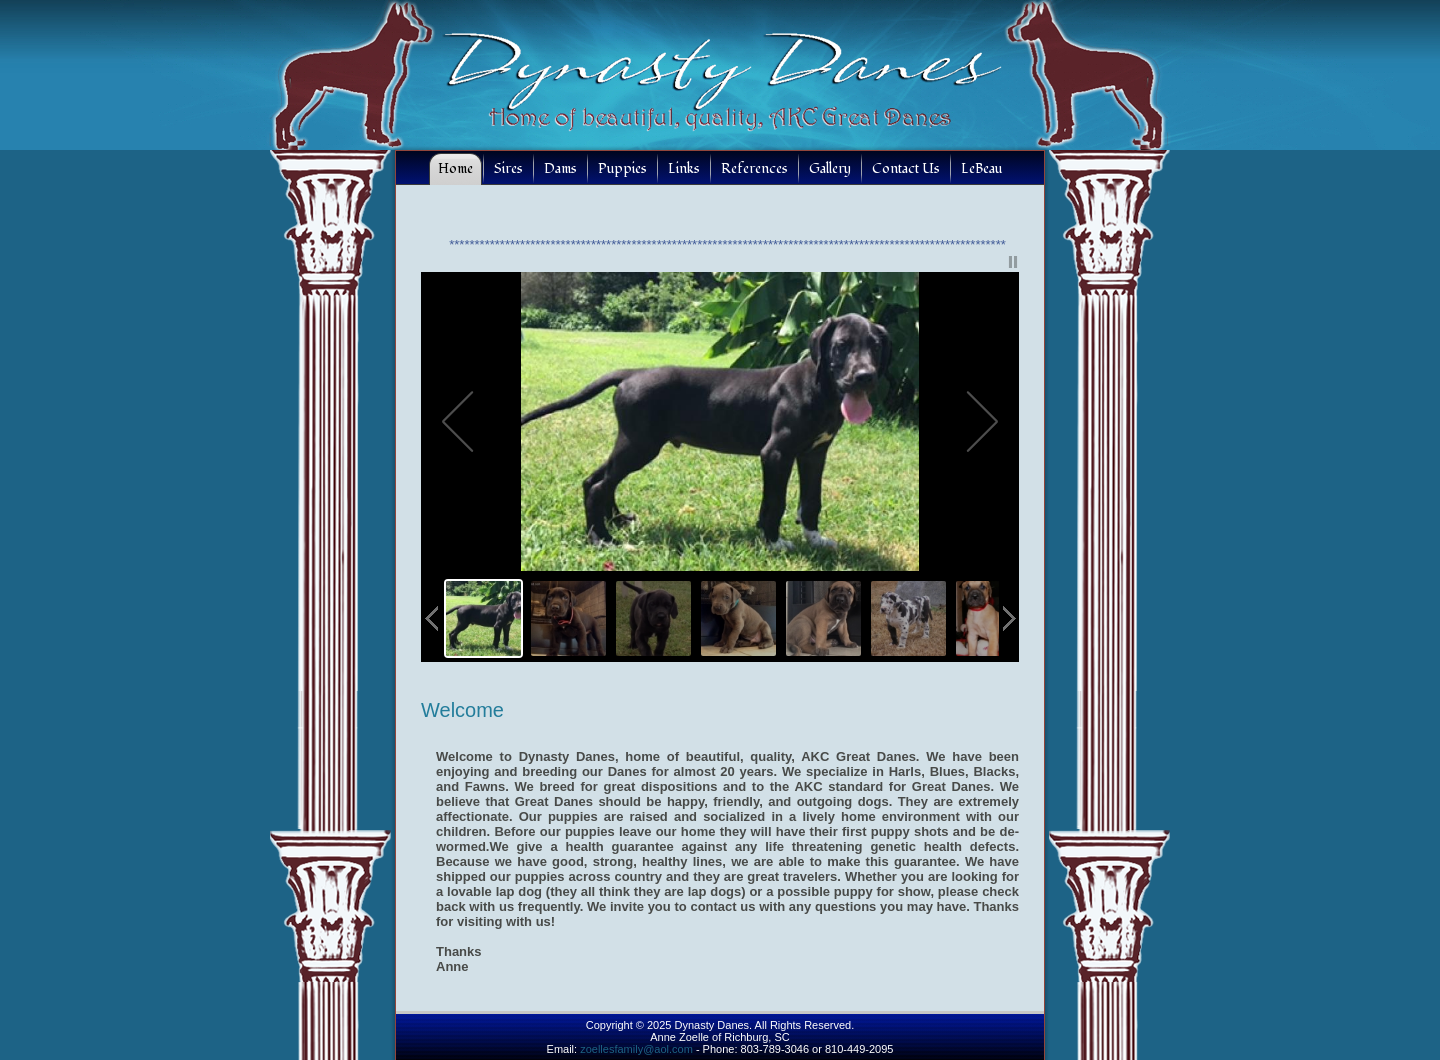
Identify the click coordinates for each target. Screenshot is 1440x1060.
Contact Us (906, 168)
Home (455, 168)
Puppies (622, 168)
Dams (560, 168)
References (754, 168)
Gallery (830, 168)
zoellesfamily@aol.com (636, 1049)
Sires (508, 168)
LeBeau (981, 168)
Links (684, 168)
